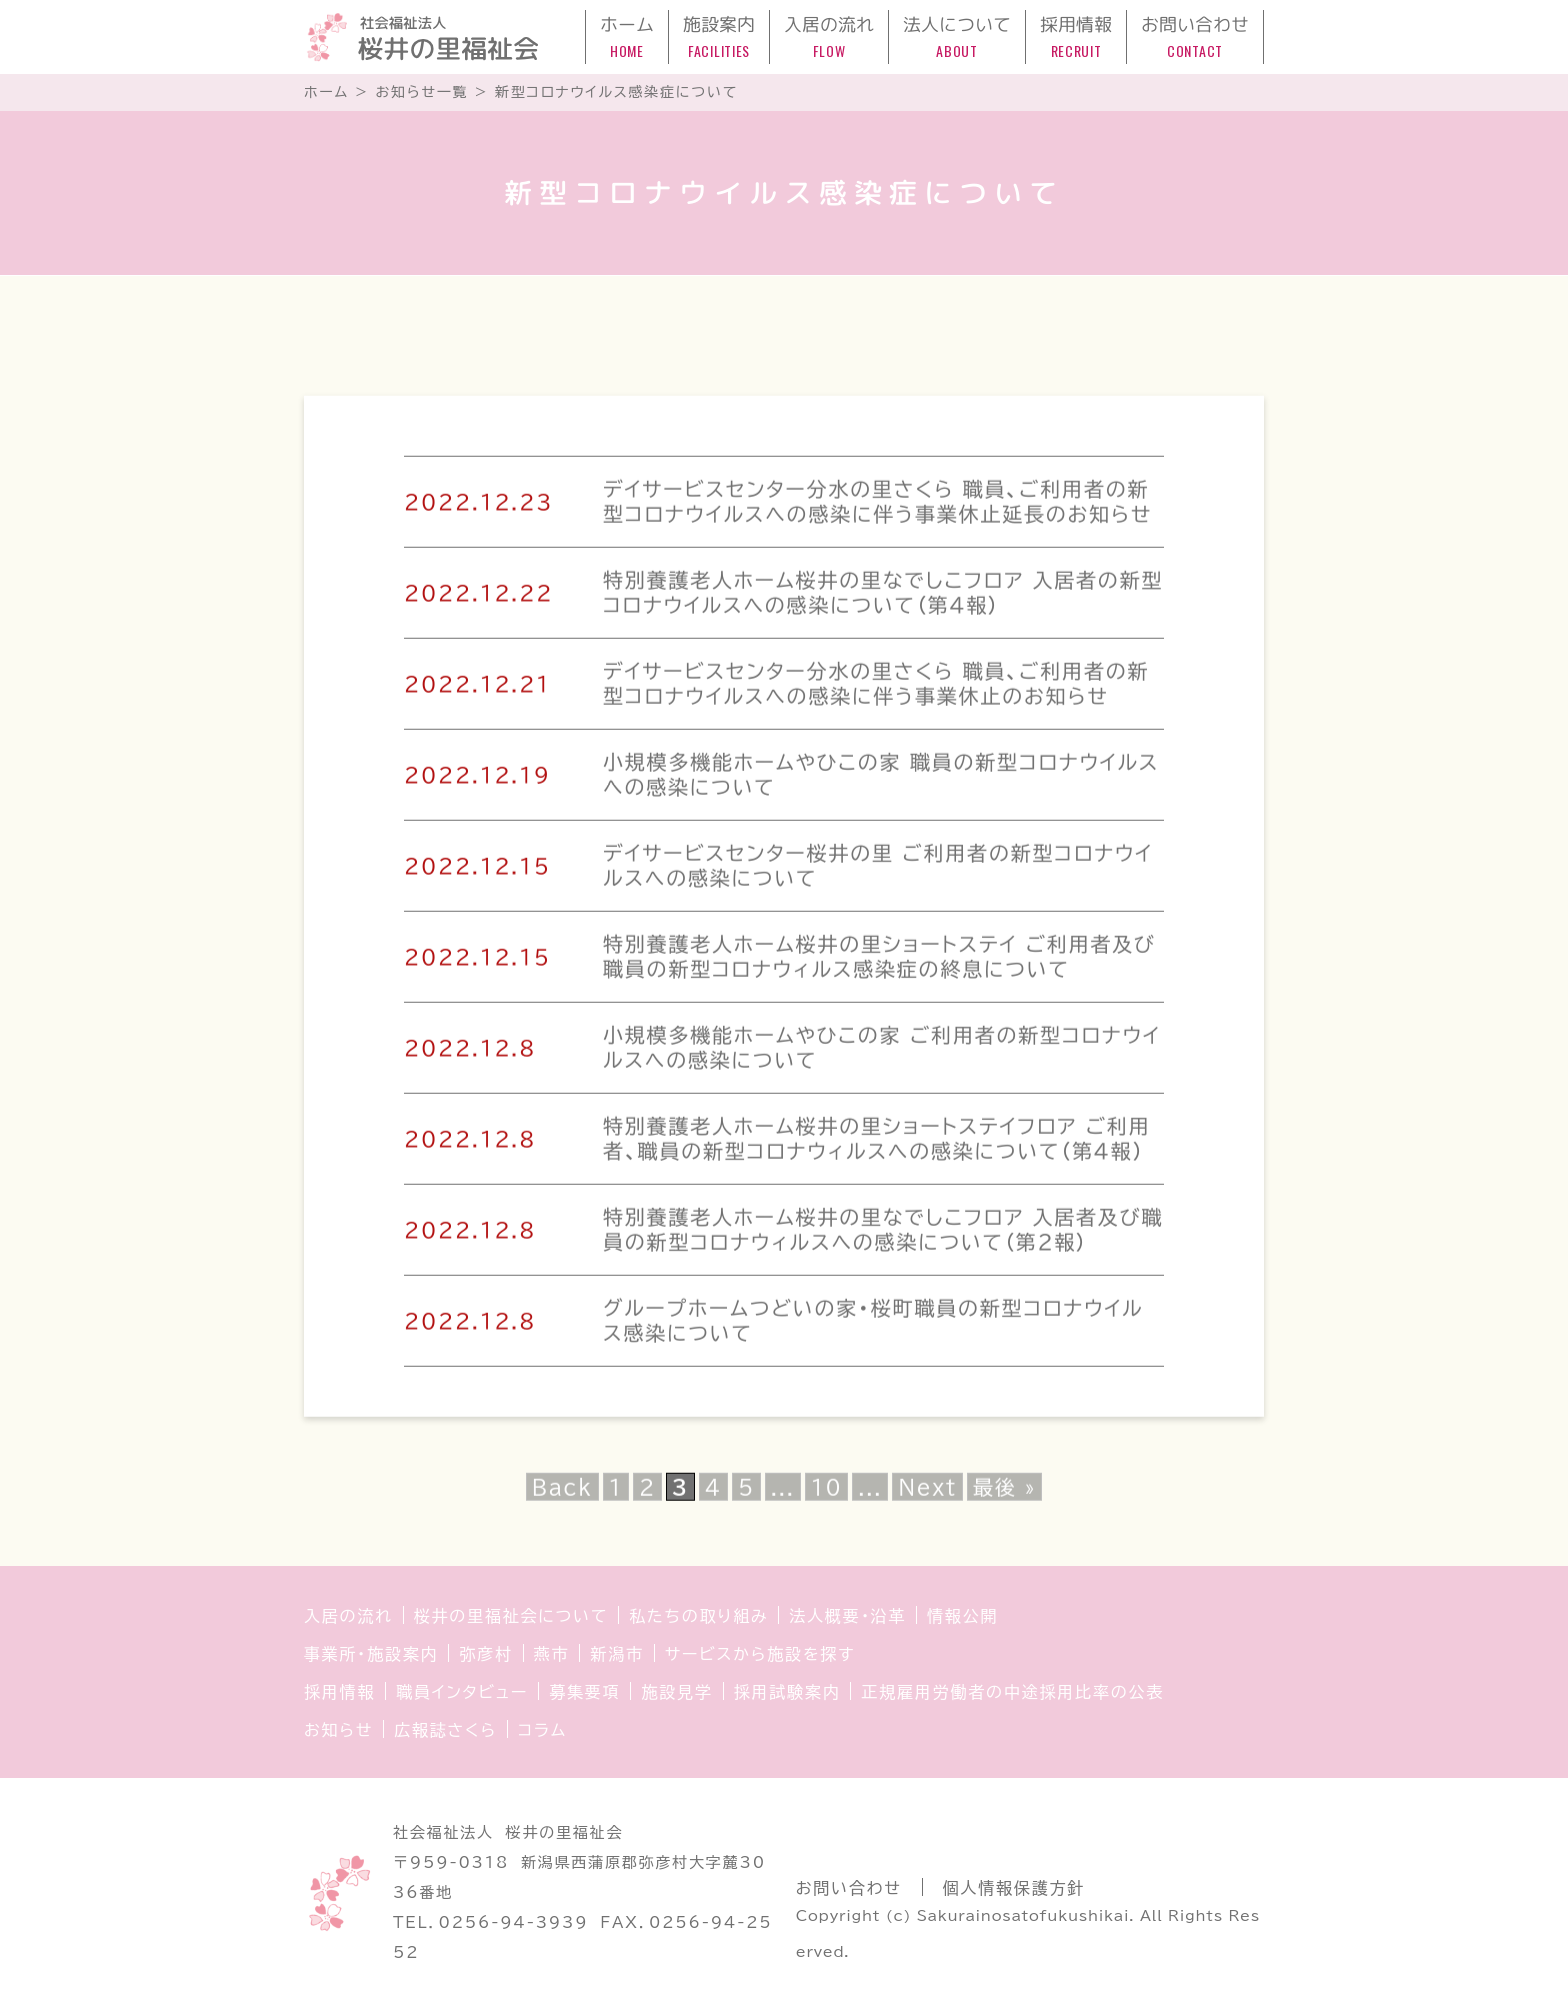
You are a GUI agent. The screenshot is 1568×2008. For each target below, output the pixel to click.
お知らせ (338, 1730)
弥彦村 (485, 1654)
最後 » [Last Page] (1004, 1495)
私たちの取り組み (698, 1616)
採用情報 (339, 1692)
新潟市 (616, 1654)
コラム (542, 1730)
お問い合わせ (849, 1888)
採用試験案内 (787, 1692)
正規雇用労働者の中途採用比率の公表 (1012, 1692)
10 (826, 1495)
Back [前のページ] (562, 1495)
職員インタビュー (462, 1692)
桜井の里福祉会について (511, 1616)
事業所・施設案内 (371, 1654)
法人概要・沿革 (847, 1616)
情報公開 (962, 1616)
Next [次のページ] (927, 1495)
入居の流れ (348, 1616)
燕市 (552, 1654)
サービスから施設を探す (760, 1654)
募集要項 (584, 1692)
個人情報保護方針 (1014, 1888)
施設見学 (676, 1692)
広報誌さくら (445, 1730)
